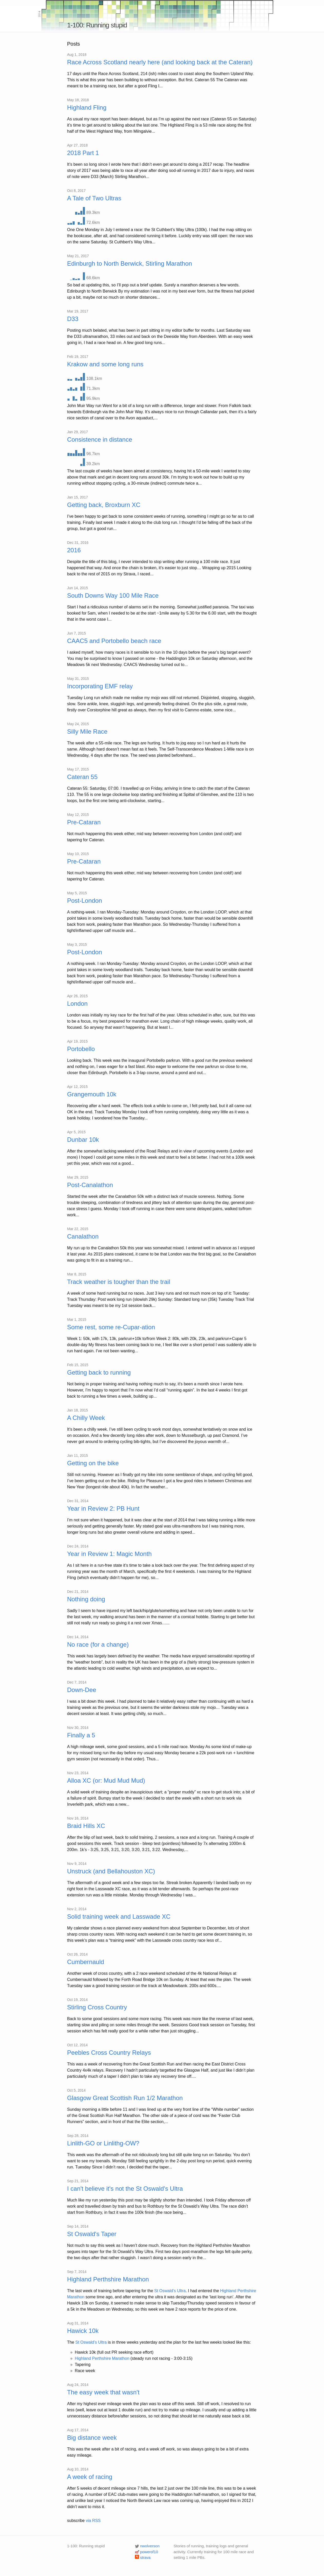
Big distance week (92, 2437)
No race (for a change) (98, 1644)
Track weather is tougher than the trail (118, 1281)
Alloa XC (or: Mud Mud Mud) (106, 1780)
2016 (74, 550)
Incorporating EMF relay (100, 686)
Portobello (81, 1048)
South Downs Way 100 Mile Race (113, 595)
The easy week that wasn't (103, 2392)
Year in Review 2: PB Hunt (103, 1508)
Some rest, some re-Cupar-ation (111, 1327)
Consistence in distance (99, 439)
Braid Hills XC (86, 1825)
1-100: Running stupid (97, 25)
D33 (72, 318)
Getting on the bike (93, 1463)
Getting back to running (99, 1372)
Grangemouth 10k (91, 1094)
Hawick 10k (83, 2330)
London (77, 1003)
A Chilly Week (86, 1417)
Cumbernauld (85, 1961)
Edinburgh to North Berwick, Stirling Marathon (129, 263)
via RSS (93, 2520)
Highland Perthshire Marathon (108, 2279)
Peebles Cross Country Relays (109, 2052)
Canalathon (83, 1236)
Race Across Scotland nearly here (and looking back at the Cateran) (160, 62)
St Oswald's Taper (91, 2233)
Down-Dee (81, 1689)
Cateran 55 (82, 776)
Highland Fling (86, 107)
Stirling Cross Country (97, 2007)
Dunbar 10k (83, 1139)
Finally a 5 (81, 1735)
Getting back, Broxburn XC (103, 504)
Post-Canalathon (90, 1184)
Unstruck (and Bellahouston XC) (111, 1871)
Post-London (84, 900)
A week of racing (89, 2476)
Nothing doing (86, 1599)
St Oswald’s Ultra (169, 2291)
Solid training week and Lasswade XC (119, 1916)
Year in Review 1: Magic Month (109, 1553)
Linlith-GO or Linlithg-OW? (103, 2143)
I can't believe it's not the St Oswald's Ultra (125, 2188)
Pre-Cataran (84, 822)
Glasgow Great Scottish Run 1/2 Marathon (125, 2097)
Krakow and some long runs (105, 364)
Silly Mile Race (87, 731)
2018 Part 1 (83, 152)
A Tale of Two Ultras (94, 198)
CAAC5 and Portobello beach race (114, 640)
